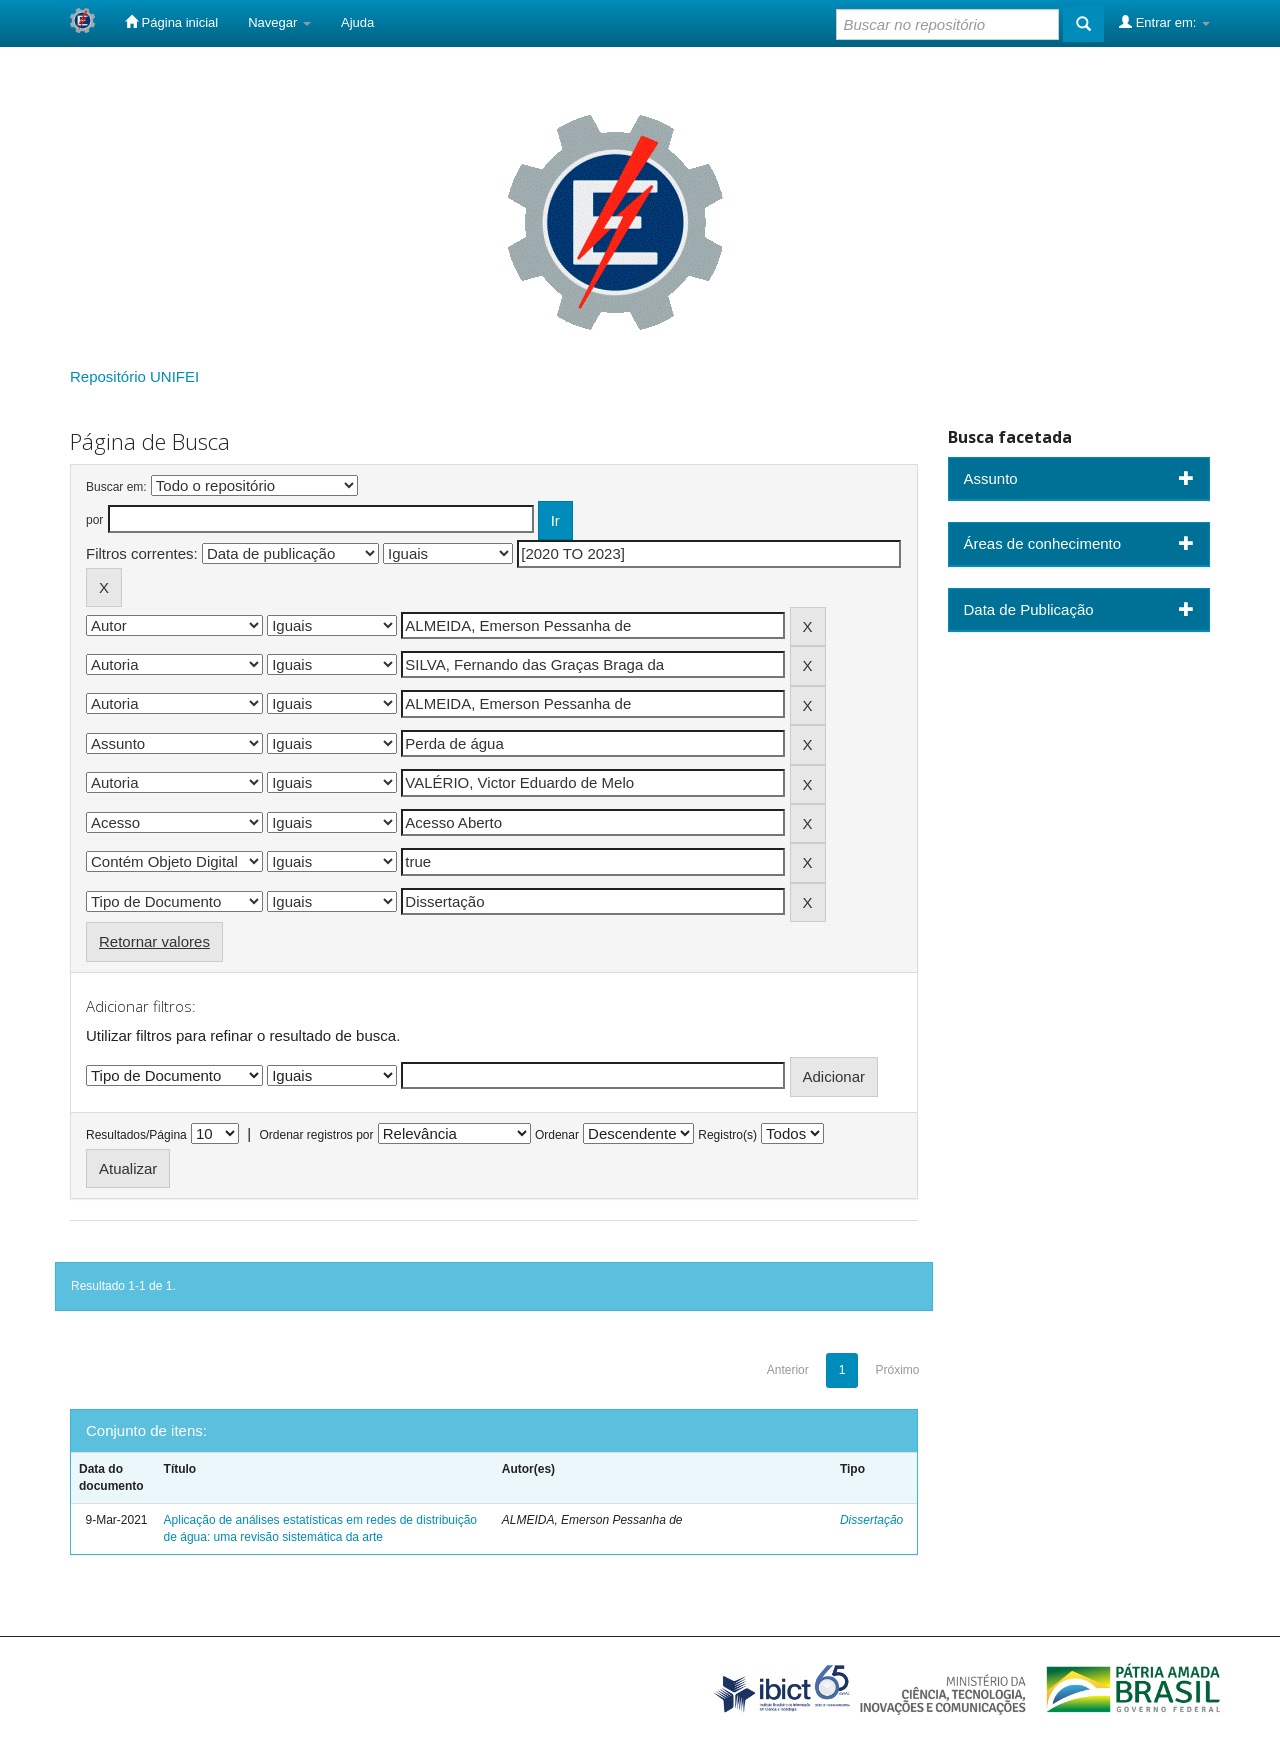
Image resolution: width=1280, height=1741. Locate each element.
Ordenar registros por (316, 1135)
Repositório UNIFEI (134, 376)
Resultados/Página (136, 1135)
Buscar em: (116, 487)
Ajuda (357, 22)
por (94, 520)
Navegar (279, 22)
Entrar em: (1164, 22)
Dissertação (871, 1520)
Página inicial (171, 22)
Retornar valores (154, 941)
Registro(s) (727, 1135)
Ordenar (557, 1135)
